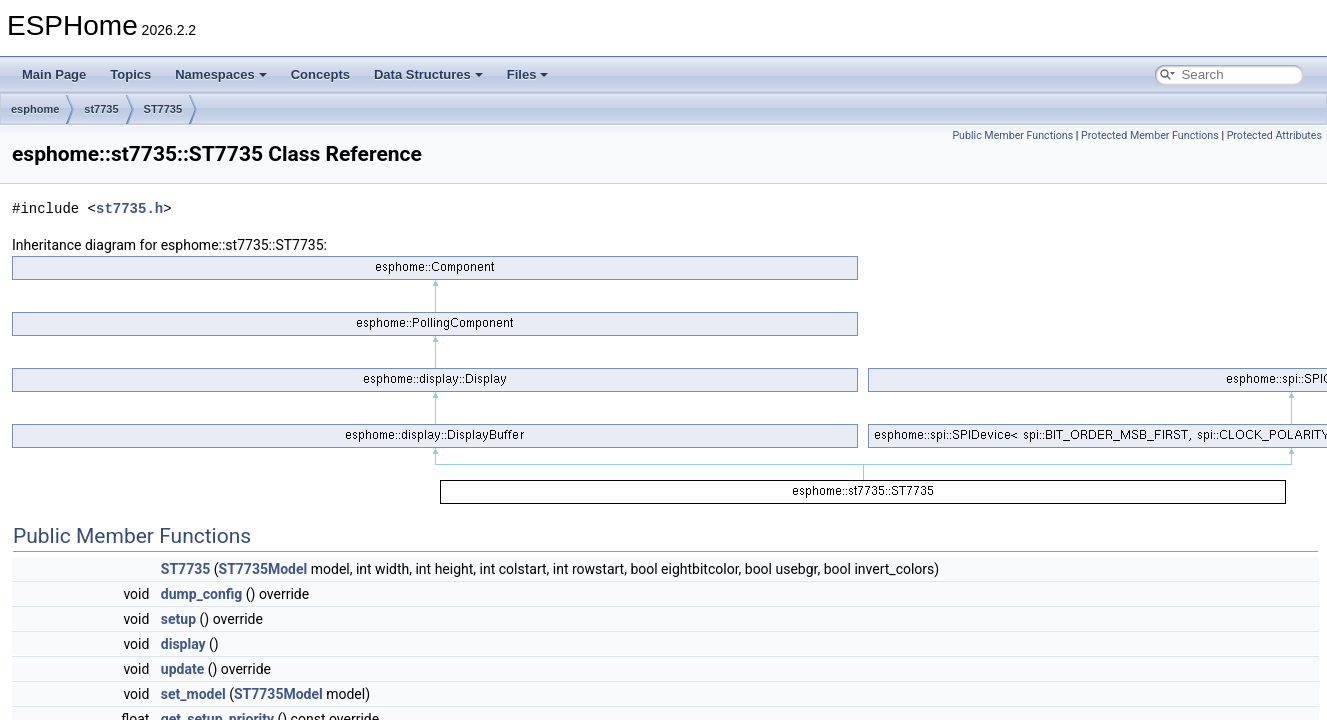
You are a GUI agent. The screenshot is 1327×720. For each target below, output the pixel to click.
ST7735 (163, 109)
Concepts (320, 74)
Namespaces (221, 74)
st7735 (101, 109)
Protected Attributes (1274, 135)
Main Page (54, 74)
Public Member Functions (1012, 135)
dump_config (202, 594)
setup (178, 619)
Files (528, 74)
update (182, 669)
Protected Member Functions (1150, 135)
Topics (130, 74)
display (183, 644)
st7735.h (129, 208)
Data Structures (428, 74)
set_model (193, 694)
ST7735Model (263, 569)
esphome (35, 109)
